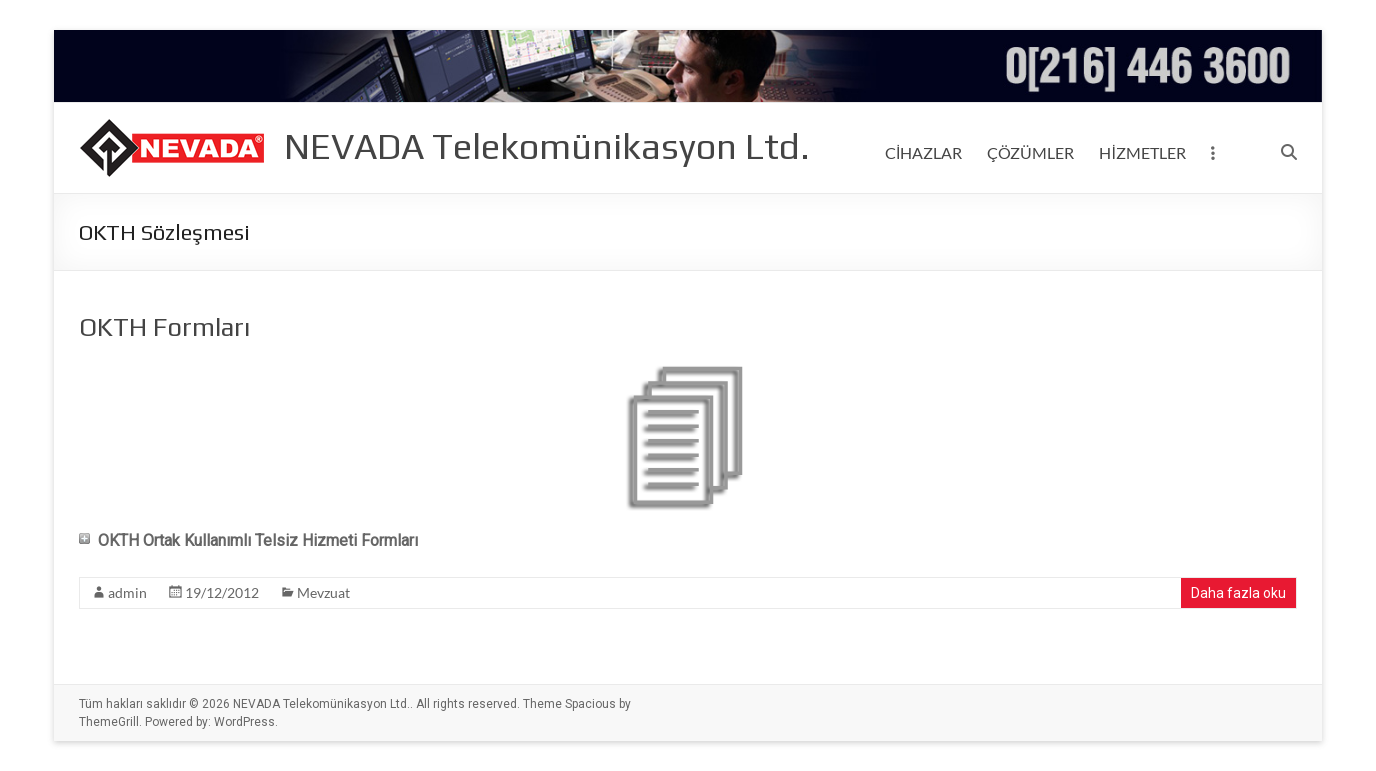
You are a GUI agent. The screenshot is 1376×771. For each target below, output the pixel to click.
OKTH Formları (164, 327)
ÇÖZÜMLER (1030, 152)
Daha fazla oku (1238, 593)
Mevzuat (323, 592)
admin (127, 592)
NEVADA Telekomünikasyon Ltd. (547, 146)
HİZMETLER (1142, 152)
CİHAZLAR (923, 152)
